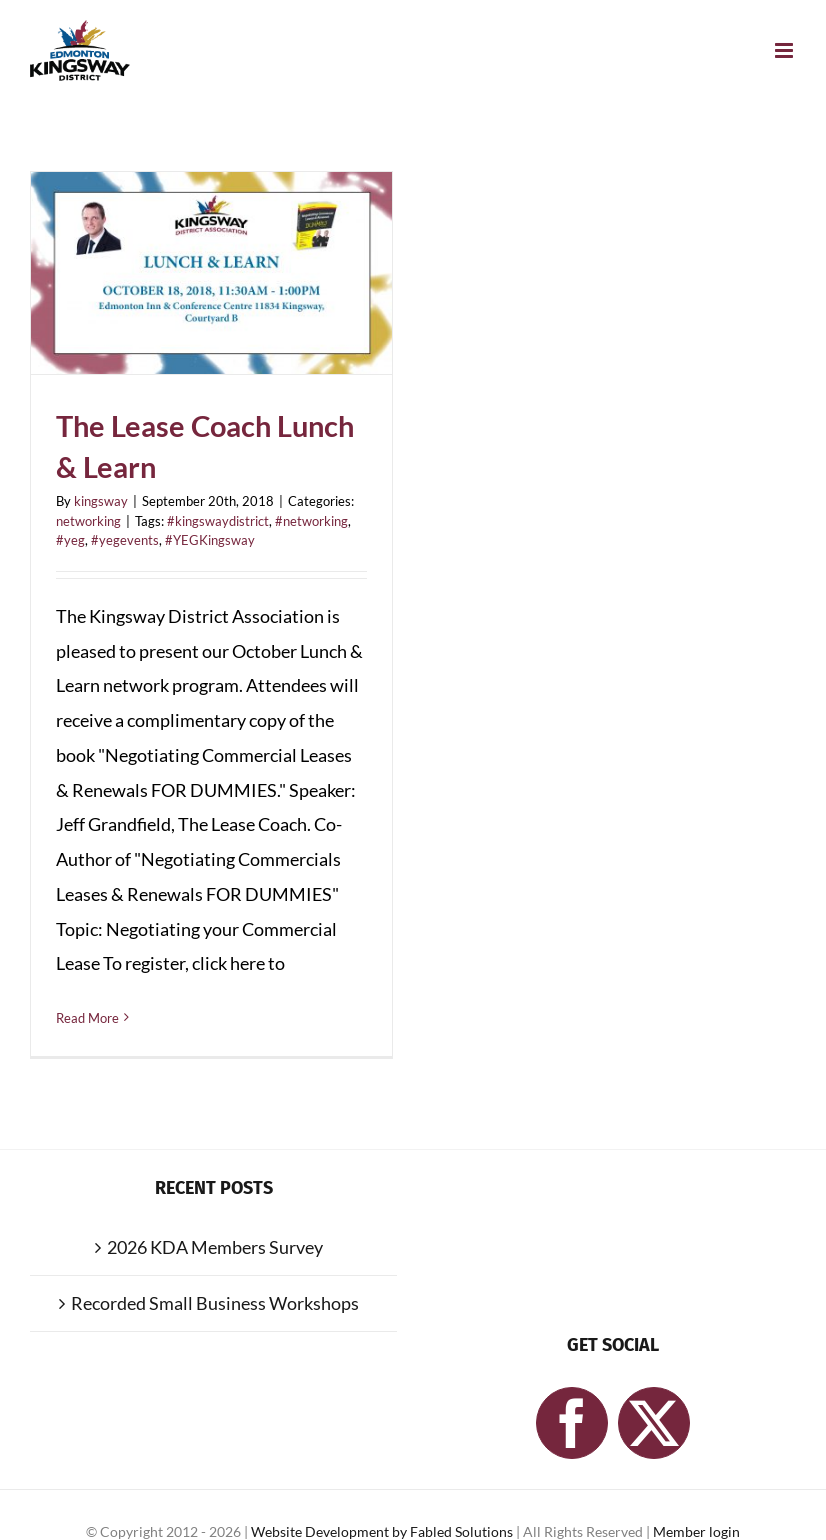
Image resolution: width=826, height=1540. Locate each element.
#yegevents (125, 540)
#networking (311, 521)
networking (88, 521)
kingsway (101, 501)
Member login (696, 1531)
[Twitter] (654, 1423)
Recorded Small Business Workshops (215, 1303)
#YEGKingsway (210, 540)
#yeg (70, 540)
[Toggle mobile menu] (785, 50)
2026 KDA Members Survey (215, 1247)
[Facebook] (572, 1423)
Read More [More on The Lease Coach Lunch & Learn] (87, 1018)
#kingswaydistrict (218, 521)
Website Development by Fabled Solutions (383, 1531)
